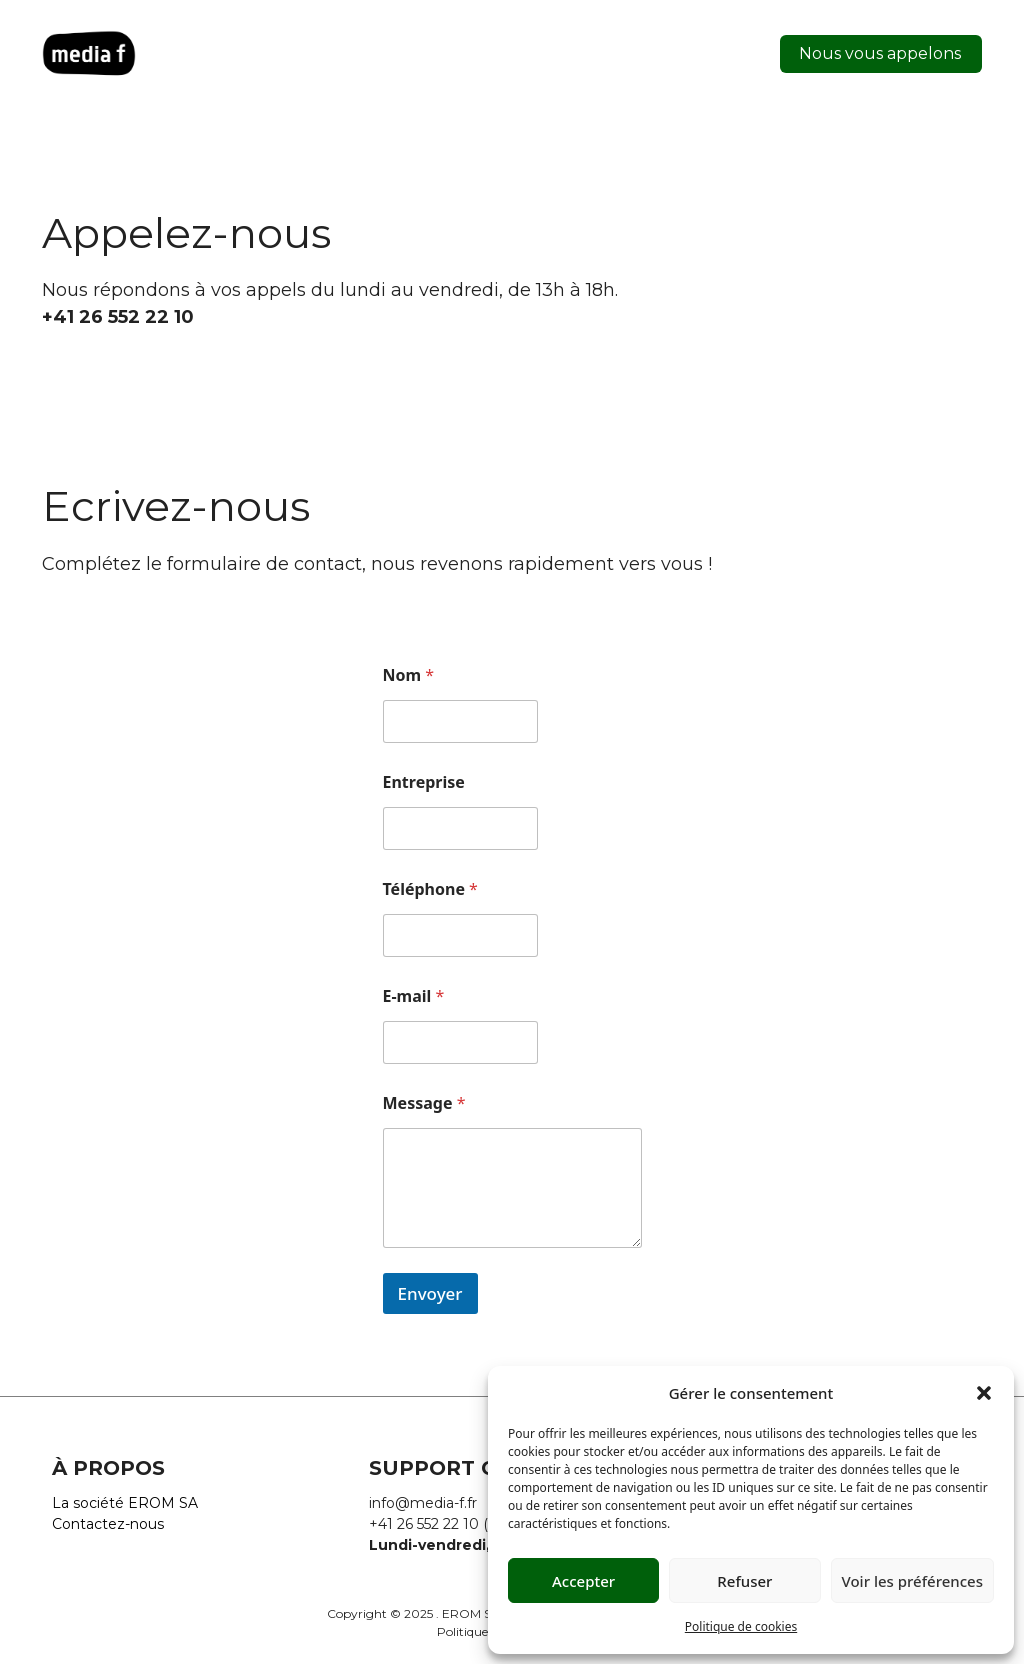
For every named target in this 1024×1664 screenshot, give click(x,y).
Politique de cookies (741, 1626)
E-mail (414, 996)
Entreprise (424, 782)
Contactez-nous (108, 1524)
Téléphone (430, 889)
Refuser (744, 1581)
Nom (409, 675)
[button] (984, 1393)
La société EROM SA (125, 1503)
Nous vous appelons (880, 53)
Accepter (583, 1581)
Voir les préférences (912, 1581)
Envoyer (430, 1293)
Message (424, 1103)
